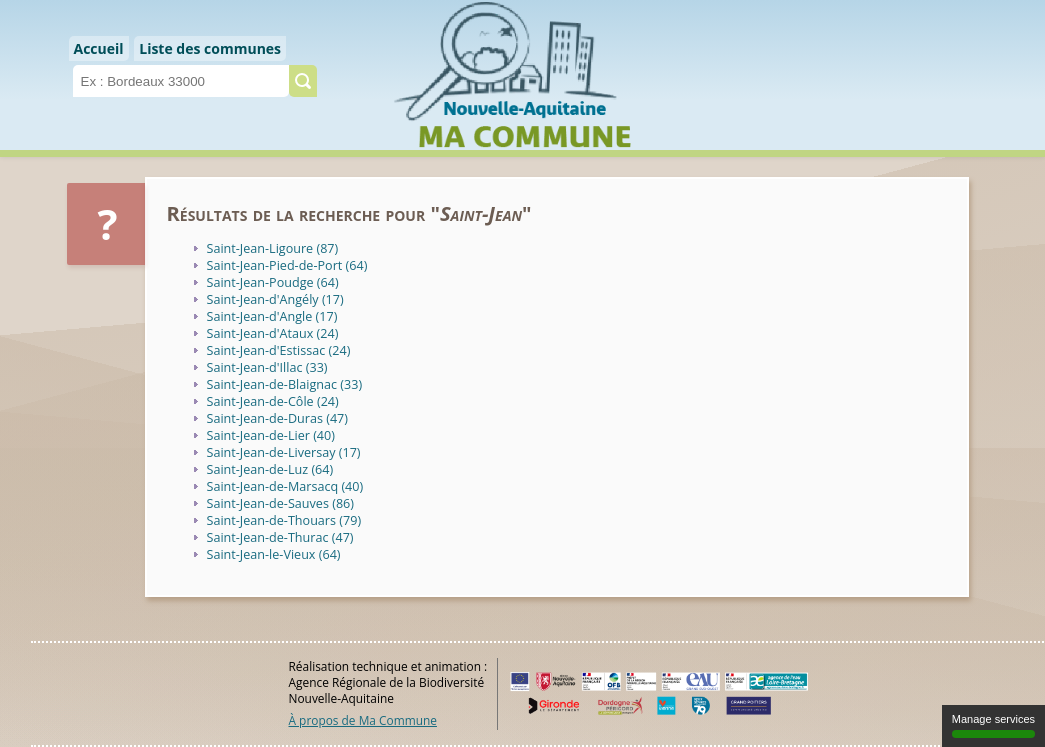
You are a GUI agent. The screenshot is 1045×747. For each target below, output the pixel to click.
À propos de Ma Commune (363, 720)
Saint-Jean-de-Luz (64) (270, 469)
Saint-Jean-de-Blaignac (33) (285, 384)
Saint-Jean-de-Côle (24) (273, 401)
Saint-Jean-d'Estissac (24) (279, 350)
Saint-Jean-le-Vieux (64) (274, 554)
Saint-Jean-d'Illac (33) (267, 367)
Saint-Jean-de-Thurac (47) (280, 537)
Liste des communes (210, 48)
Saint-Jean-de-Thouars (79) (284, 520)
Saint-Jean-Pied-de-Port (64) (287, 265)
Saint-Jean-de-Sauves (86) (281, 503)
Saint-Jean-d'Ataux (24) (273, 333)
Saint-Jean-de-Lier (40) (271, 435)
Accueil (99, 48)
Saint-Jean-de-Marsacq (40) (285, 486)
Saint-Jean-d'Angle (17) (272, 316)
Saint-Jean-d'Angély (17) (275, 299)
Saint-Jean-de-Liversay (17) (284, 452)
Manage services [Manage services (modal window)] (993, 725)
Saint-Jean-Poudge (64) (273, 282)
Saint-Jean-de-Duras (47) (278, 418)
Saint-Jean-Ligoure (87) (273, 248)
